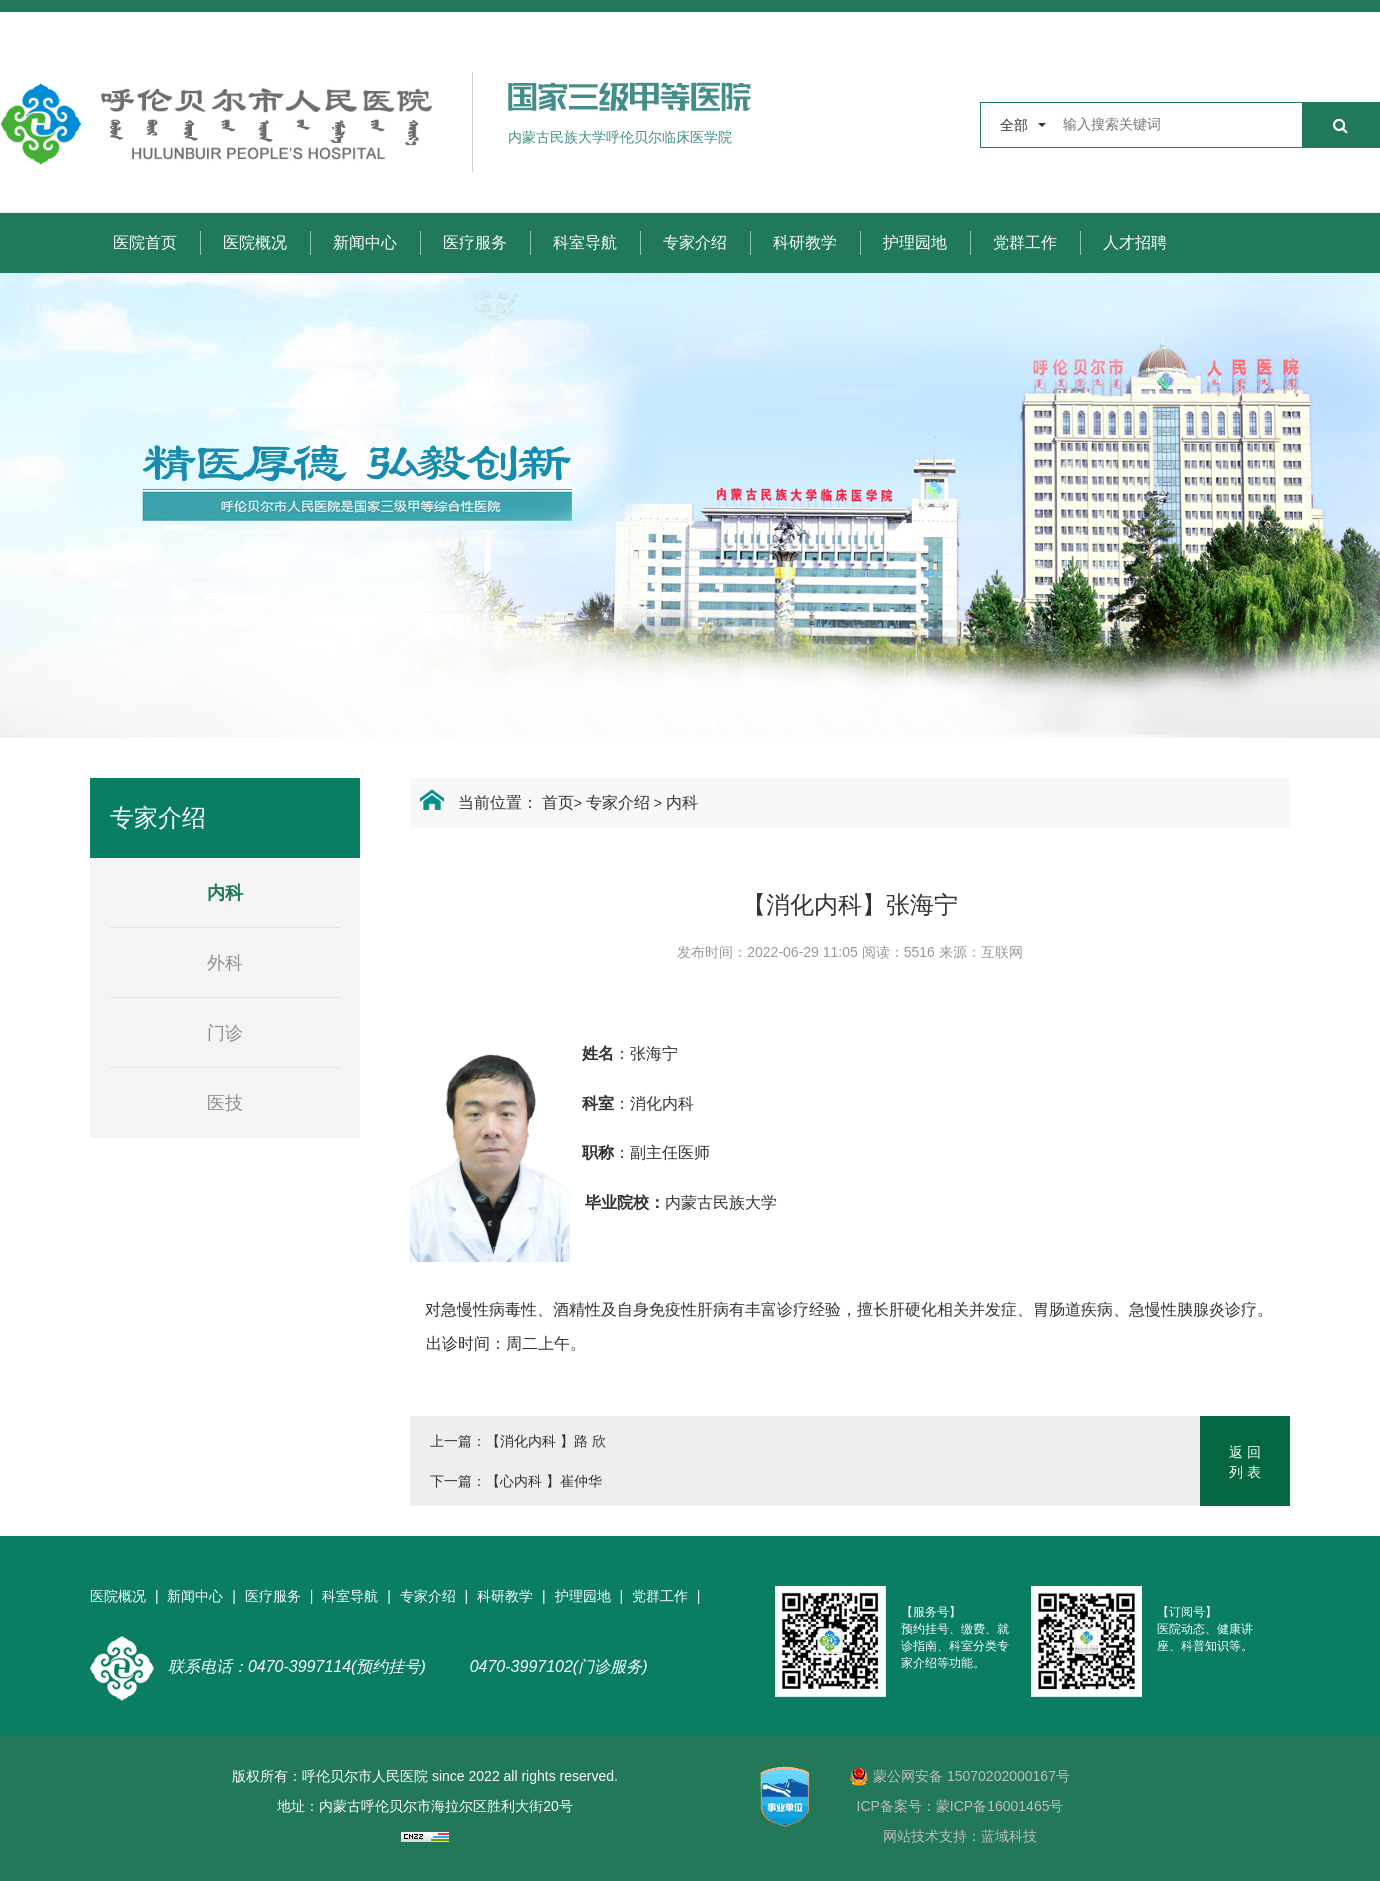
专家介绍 (695, 242)
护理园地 (915, 242)
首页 (558, 802)
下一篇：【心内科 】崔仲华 (516, 1481)
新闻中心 (365, 242)
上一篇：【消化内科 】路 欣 (518, 1441)
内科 (682, 802)
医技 (225, 1103)
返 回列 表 (1245, 1462)
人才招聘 (1135, 242)
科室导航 (585, 242)
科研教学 (805, 242)
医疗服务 (475, 242)
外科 (225, 963)
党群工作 (1025, 242)
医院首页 (145, 242)
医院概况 (255, 242)
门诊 (225, 1033)
